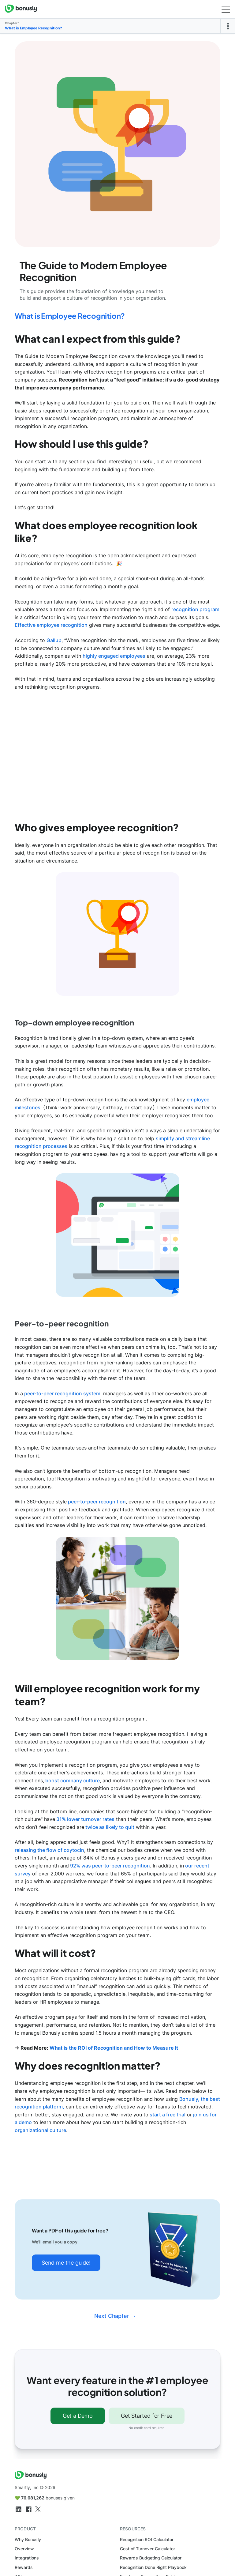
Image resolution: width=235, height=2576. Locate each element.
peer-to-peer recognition (96, 1502)
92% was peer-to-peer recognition (109, 1866)
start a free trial (166, 2115)
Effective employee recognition (51, 625)
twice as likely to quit (109, 1827)
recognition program (195, 609)
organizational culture (40, 2130)
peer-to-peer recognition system (61, 1393)
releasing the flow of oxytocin (49, 1850)
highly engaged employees (114, 656)
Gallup (54, 640)
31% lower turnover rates (84, 1819)
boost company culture (72, 1780)
